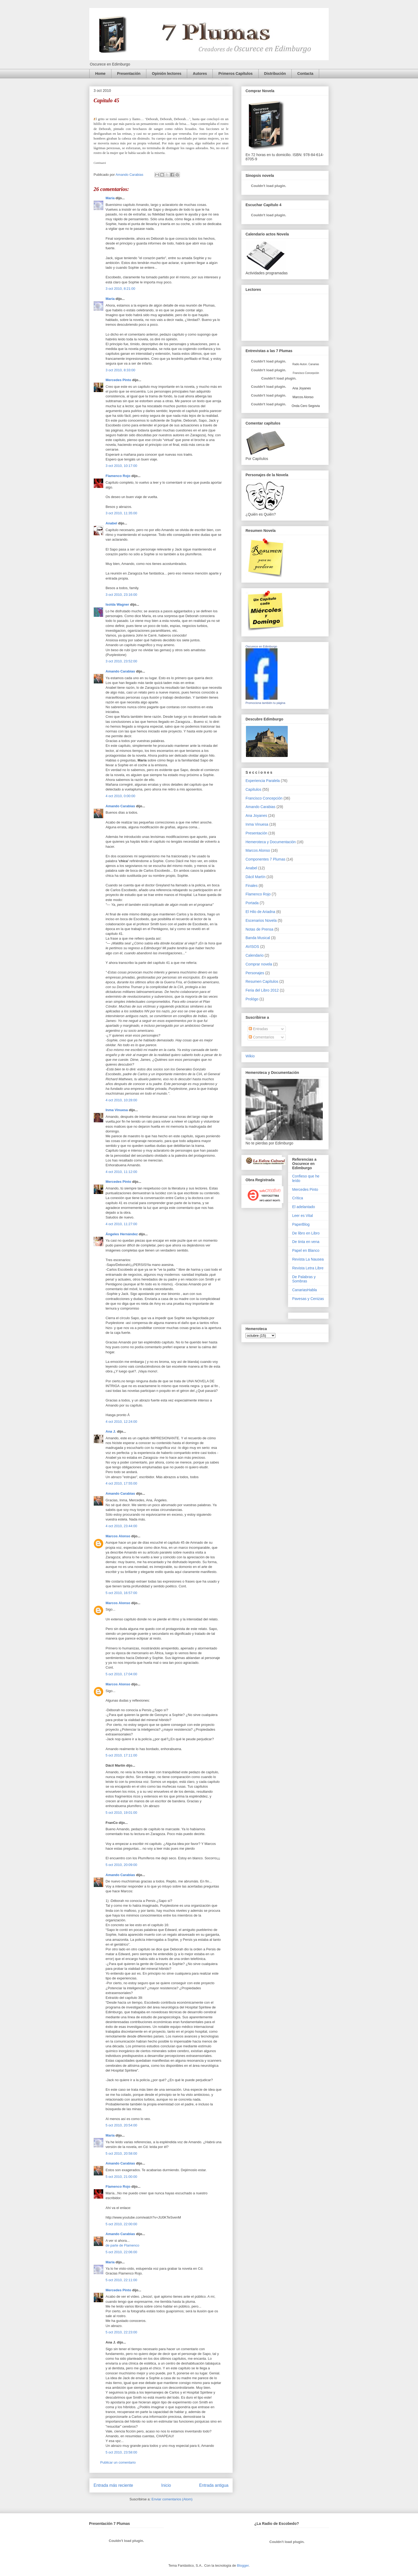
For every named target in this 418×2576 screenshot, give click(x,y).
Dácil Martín (256, 877)
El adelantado (303, 1207)
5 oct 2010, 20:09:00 (121, 1865)
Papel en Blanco (305, 1250)
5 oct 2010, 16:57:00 (121, 1593)
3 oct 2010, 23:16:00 (121, 595)
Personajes (255, 973)
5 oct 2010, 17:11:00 (121, 1755)
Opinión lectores (166, 73)
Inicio (166, 2485)
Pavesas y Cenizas (308, 1299)
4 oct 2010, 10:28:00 (121, 1100)
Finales (252, 885)
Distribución (275, 73)
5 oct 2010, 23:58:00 (121, 2452)
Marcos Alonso (118, 1536)
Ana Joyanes (301, 388)
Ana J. (111, 1431)
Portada (252, 903)
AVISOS (252, 946)
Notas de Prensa (259, 929)
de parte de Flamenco (122, 2245)
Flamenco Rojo (118, 476)
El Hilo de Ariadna (260, 912)
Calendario (255, 955)
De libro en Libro (306, 1233)
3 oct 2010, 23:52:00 (121, 661)
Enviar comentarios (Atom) (171, 2499)
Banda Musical (258, 938)
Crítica (297, 1198)
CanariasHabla (304, 1290)
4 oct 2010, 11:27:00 (121, 1224)
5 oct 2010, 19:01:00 (121, 1813)
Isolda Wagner (117, 604)
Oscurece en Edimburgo (261, 646)
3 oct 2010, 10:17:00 (121, 466)
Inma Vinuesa (117, 1110)
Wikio (250, 1056)
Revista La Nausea (308, 1259)
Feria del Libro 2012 (262, 990)
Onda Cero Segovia (306, 406)
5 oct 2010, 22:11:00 (121, 2280)
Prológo (252, 999)
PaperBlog (301, 1224)
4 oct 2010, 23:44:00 (121, 1526)
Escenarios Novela (261, 920)
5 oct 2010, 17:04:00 (121, 1674)
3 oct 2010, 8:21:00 (120, 289)
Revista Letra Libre (308, 1268)
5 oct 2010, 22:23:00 (121, 2332)
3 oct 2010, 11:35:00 (121, 513)
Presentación (128, 73)
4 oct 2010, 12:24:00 (121, 1422)
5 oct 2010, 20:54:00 (121, 2125)
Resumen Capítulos (262, 981)
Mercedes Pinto (118, 380)
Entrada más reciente (113, 2485)
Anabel (111, 523)
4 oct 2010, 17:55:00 (121, 1483)
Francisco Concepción (264, 798)
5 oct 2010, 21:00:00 (121, 2177)
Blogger (243, 2565)
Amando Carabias (120, 671)
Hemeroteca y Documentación (271, 842)
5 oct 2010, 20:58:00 (121, 2153)
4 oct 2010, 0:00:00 (120, 796)
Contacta (305, 73)
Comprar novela (259, 964)
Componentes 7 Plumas (265, 859)
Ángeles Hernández (122, 1234)
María (110, 198)
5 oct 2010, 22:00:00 (121, 2224)
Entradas (258, 1029)
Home (100, 73)
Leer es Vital (302, 1215)
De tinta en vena (305, 1242)
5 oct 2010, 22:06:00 (121, 2252)
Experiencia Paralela (263, 780)
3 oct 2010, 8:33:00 (120, 370)
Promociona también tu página (265, 702)
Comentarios (261, 1037)
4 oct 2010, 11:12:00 (121, 1172)
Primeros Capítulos (235, 73)
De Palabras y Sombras (304, 1279)
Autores (200, 73)
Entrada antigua (213, 2485)
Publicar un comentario (118, 2462)
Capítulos (253, 789)
